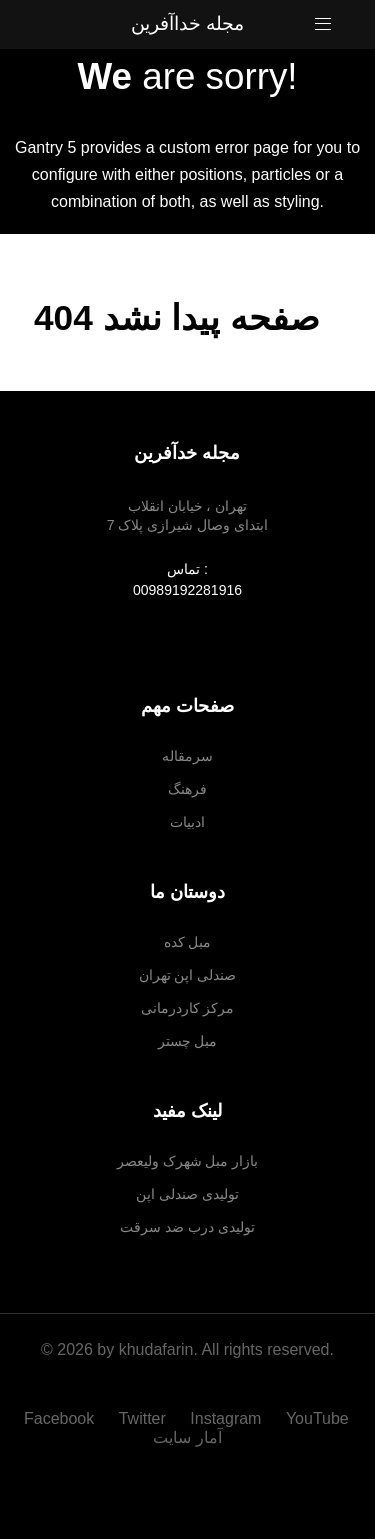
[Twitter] (145, 1418)
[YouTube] (317, 1418)
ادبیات (187, 822)
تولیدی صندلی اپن (187, 1194)
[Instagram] (228, 1418)
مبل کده (188, 942)
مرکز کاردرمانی (188, 1008)
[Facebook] (66, 1418)
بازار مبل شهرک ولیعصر (188, 1161)
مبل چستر (188, 1041)
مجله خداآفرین (187, 23)
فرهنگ (187, 789)
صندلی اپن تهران (188, 975)
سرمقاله (187, 756)
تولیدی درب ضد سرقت (187, 1227)
